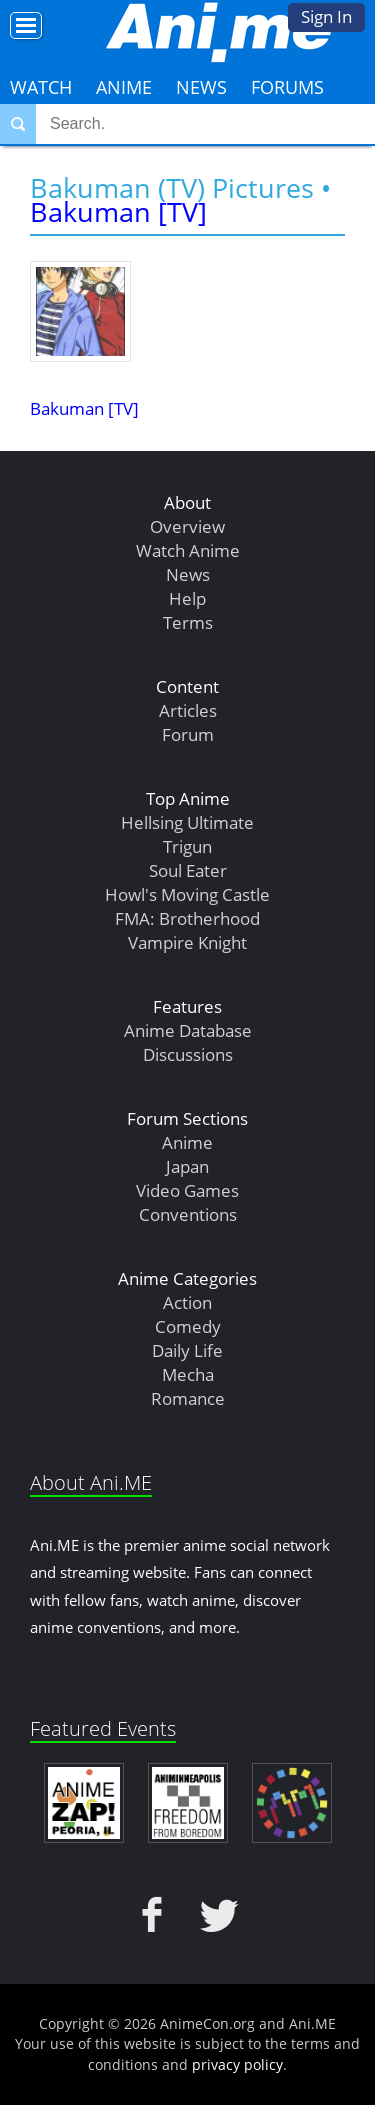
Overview (187, 526)
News (201, 87)
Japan (187, 1166)
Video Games (187, 1190)
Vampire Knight (187, 942)
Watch (41, 87)
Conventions (188, 1214)
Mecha (188, 1374)
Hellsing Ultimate (187, 822)
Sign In (326, 16)
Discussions (188, 1054)
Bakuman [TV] (118, 211)
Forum (188, 734)
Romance (188, 1398)
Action (187, 1302)
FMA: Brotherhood (187, 918)
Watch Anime (188, 550)
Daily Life (187, 1350)
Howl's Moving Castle (187, 894)
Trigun (187, 846)
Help (187, 598)
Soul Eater (188, 870)
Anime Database (188, 1030)
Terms (188, 622)
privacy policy (237, 2064)
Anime (124, 87)
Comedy (188, 1326)
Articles (188, 710)
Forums (287, 87)
